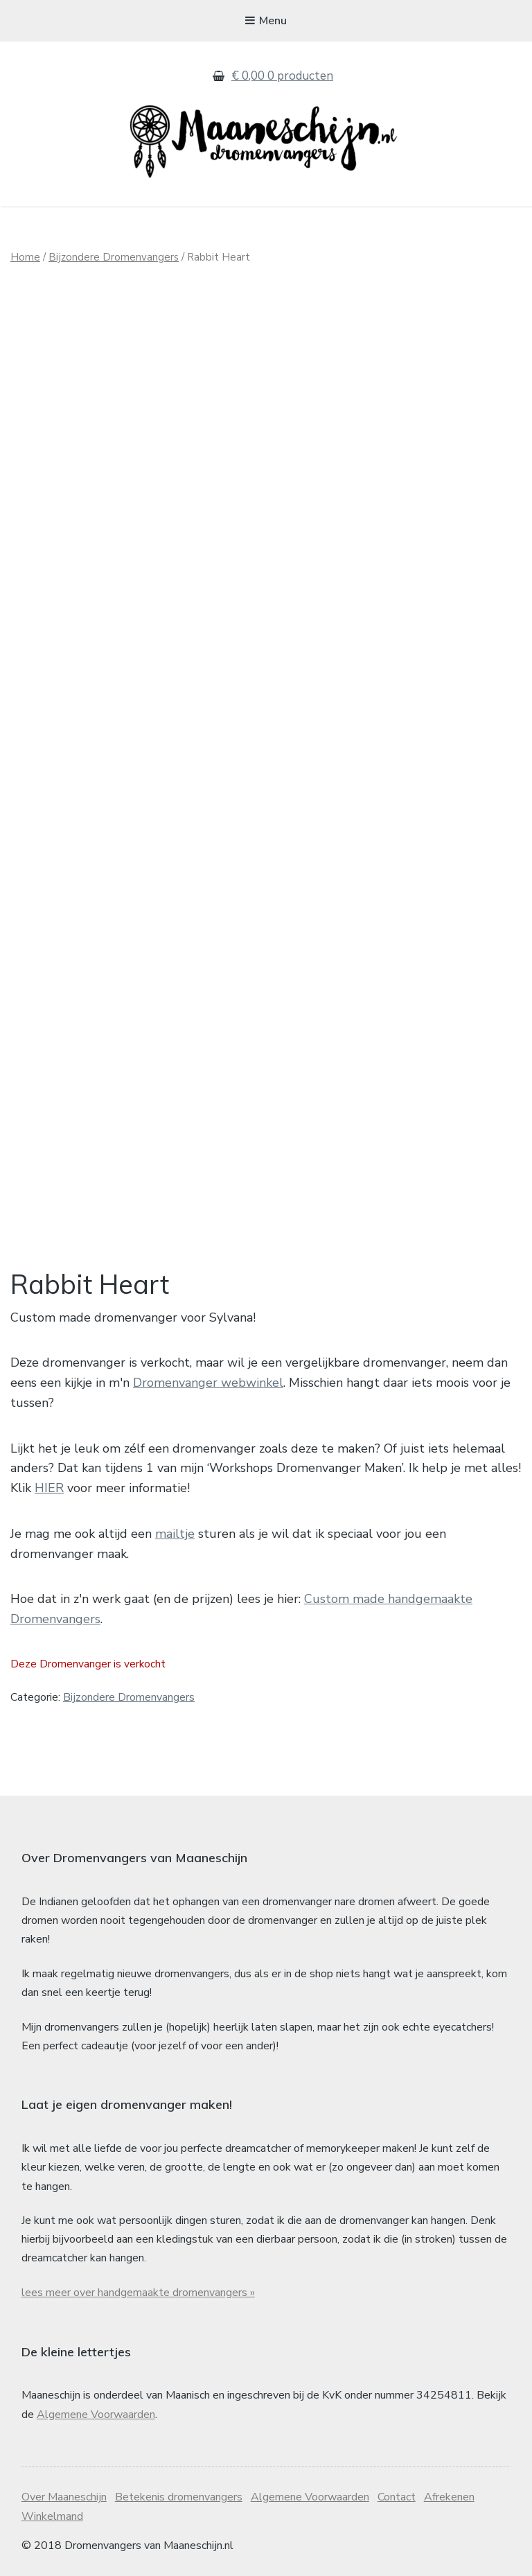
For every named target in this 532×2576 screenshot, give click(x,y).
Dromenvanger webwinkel (208, 1382)
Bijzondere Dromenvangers (113, 257)
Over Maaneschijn (64, 2497)
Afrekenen (449, 2497)
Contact (397, 2497)
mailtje (175, 1533)
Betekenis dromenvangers (178, 2497)
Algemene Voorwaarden (96, 2414)
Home (25, 257)
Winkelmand (52, 2516)
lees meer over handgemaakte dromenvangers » (138, 2292)
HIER (49, 1488)
